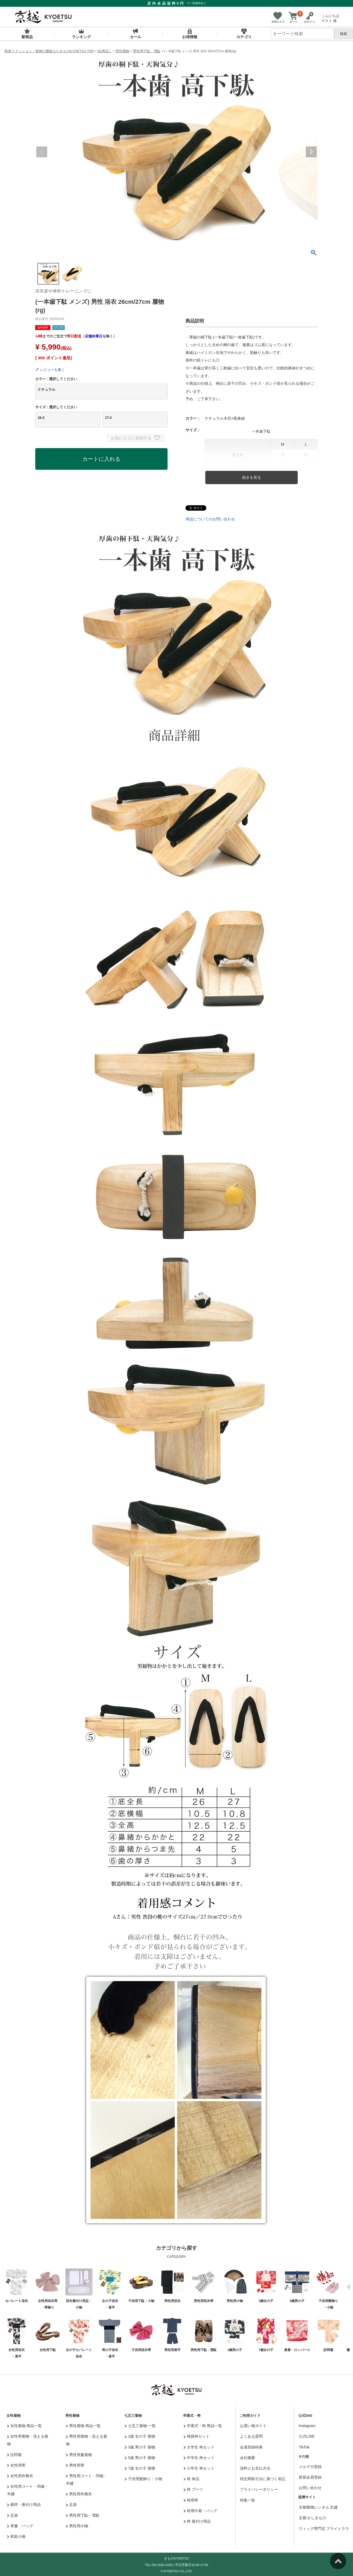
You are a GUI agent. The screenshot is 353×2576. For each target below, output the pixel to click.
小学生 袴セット (199, 2468)
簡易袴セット (197, 2436)
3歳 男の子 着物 (140, 2447)
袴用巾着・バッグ (200, 2511)
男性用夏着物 (79, 2455)
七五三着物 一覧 (140, 2426)
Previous (41, 151)
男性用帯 (75, 2465)
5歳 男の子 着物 (140, 2458)
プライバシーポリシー (259, 2489)
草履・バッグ (20, 2526)
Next (311, 151)
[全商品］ (104, 51)
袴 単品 (191, 2479)
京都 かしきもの (312, 2518)
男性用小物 (77, 2526)
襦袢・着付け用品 (24, 2504)
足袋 (12, 2515)
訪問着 (14, 2455)
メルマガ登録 (310, 2466)
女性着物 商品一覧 (24, 2426)
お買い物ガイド (253, 2426)
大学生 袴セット (199, 2447)
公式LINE (307, 2436)
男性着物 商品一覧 (83, 2426)
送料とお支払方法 (255, 2468)
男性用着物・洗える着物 (86, 2440)
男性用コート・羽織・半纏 (86, 2480)
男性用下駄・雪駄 (147, 51)
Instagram (307, 2426)
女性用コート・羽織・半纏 (28, 2490)
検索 (343, 34)
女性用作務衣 (20, 2476)
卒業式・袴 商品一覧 (203, 2426)
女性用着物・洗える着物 (28, 2440)
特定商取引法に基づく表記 (262, 2479)
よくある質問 (251, 2436)
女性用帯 (16, 2465)
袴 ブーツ (193, 2489)
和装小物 (16, 2536)
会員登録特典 (251, 2447)
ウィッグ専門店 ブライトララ (324, 2528)
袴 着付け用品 (197, 2521)
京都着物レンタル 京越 (318, 2507)
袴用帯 (191, 2500)
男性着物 (122, 51)
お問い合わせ (310, 2488)
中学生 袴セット (199, 2458)
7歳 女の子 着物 (140, 2468)
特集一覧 (247, 2500)
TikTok (304, 2447)
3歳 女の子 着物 (140, 2436)
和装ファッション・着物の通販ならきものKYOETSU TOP (49, 51)
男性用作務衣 (79, 2494)
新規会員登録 (310, 2477)
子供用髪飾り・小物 (143, 2479)
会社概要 (247, 2458)
